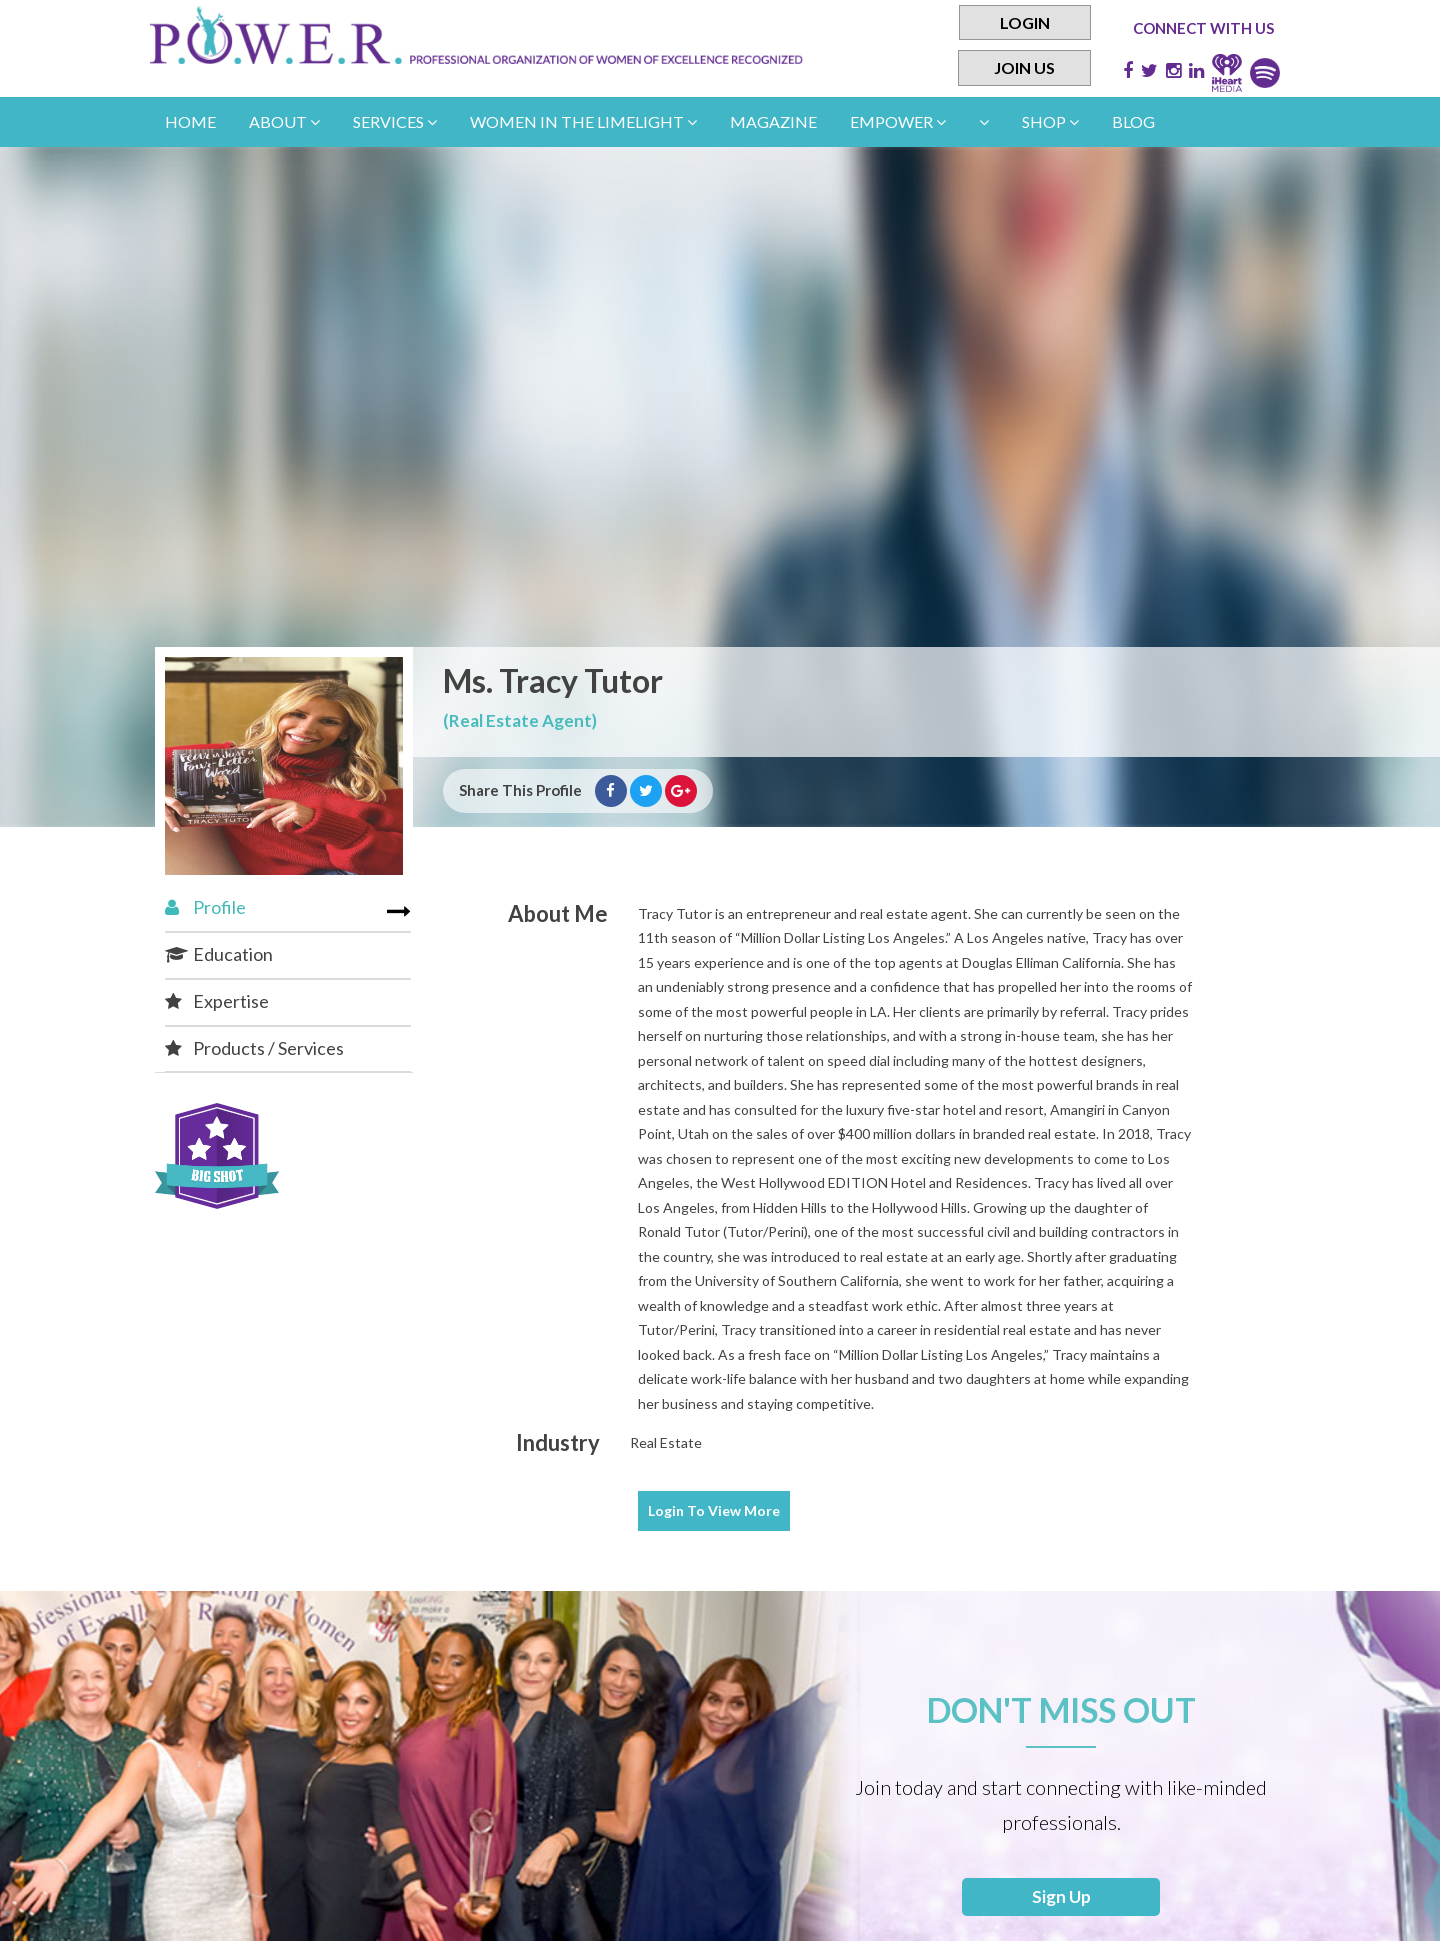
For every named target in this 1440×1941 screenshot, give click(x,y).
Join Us (1024, 68)
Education (219, 954)
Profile (205, 907)
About (284, 121)
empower (898, 121)
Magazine (773, 121)
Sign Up (1061, 1899)
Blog (1133, 121)
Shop (1050, 121)
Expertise (217, 1001)
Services (395, 121)
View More (714, 1510)
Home (190, 121)
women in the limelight (583, 121)
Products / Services (254, 1048)
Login (1025, 22)
